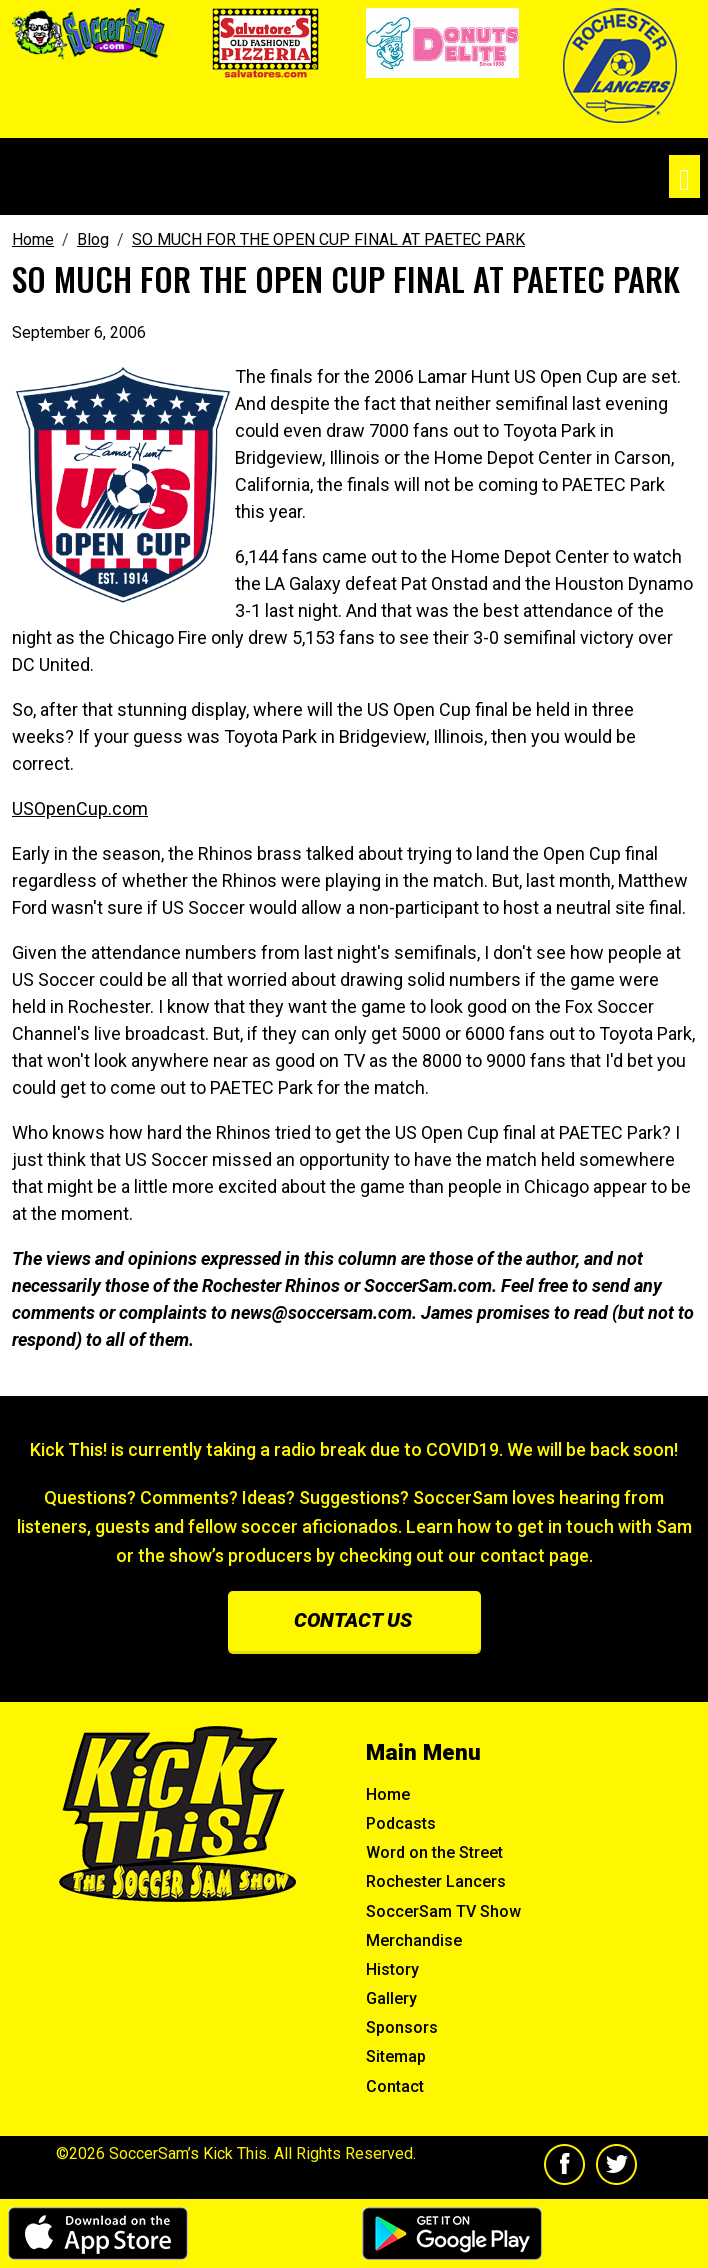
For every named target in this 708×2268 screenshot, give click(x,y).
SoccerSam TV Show (443, 1911)
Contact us (353, 1620)
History (392, 1969)
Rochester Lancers (436, 1881)
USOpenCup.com (80, 808)
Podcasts (401, 1823)
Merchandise (414, 1940)
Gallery (391, 1998)
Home (388, 1794)
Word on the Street (434, 1852)
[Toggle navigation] (684, 176)
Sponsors (402, 2027)
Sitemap (396, 2056)
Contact (395, 2086)
